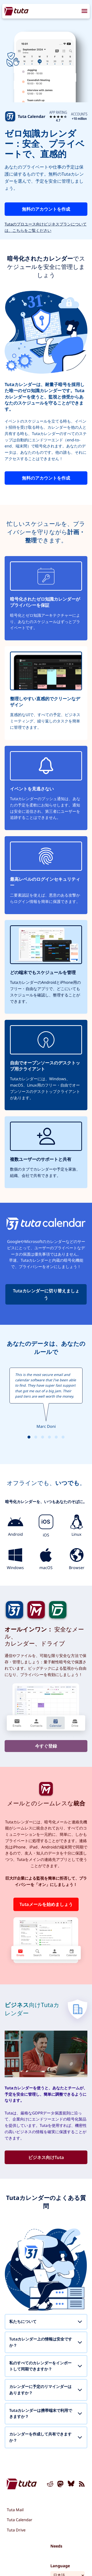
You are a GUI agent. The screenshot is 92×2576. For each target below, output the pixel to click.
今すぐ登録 (46, 1746)
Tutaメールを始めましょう (46, 1904)
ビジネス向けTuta (46, 2157)
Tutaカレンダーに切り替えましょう (46, 1294)
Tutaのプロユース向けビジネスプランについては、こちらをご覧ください (46, 227)
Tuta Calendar (19, 2519)
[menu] (84, 12)
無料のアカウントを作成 (46, 209)
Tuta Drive (16, 2530)
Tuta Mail (15, 2509)
